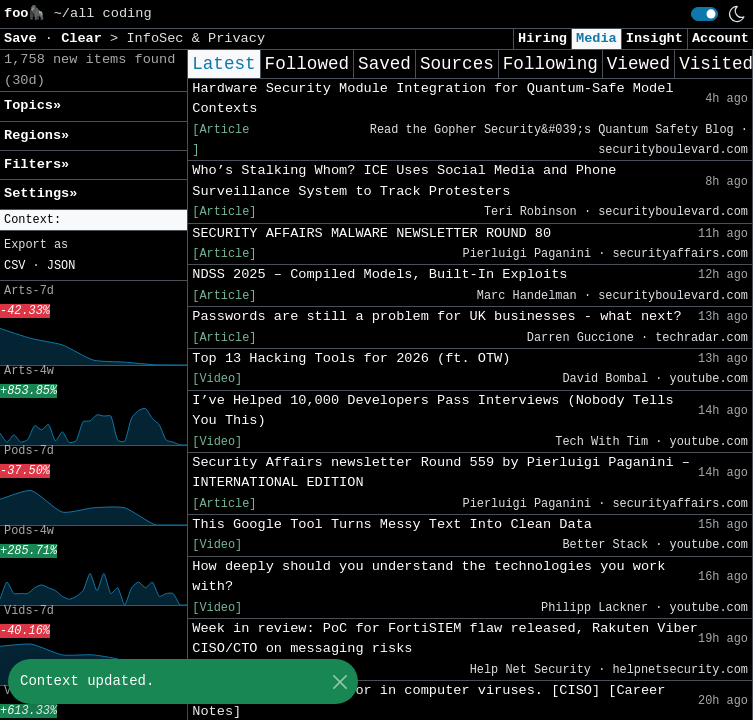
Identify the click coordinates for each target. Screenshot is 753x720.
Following (550, 64)
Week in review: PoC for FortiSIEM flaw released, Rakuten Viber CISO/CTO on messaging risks (445, 638)
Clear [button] (85, 38)
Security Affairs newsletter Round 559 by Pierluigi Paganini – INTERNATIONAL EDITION (441, 472)
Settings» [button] (40, 193)
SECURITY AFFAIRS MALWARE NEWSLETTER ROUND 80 (371, 233)
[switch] (704, 14)
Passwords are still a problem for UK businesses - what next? (436, 316)
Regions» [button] (36, 135)
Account (720, 38)
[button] (93, 220)
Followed (307, 64)
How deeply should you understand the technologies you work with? (428, 576)
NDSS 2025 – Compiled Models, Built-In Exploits (379, 274)
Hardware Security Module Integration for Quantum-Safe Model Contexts (432, 98)
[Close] (339, 681)
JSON (61, 266)
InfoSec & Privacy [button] (195, 38)
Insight (654, 38)
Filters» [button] (36, 164)
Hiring (542, 38)
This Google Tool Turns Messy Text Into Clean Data (392, 524)
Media (596, 38)
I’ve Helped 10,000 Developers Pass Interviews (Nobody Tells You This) (432, 410)
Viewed (638, 64)
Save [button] (24, 38)
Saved (384, 64)
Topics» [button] (32, 105)
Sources (457, 64)
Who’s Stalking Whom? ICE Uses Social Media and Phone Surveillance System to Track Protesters (404, 180)
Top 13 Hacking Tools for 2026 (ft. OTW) (351, 358)
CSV (14, 266)
